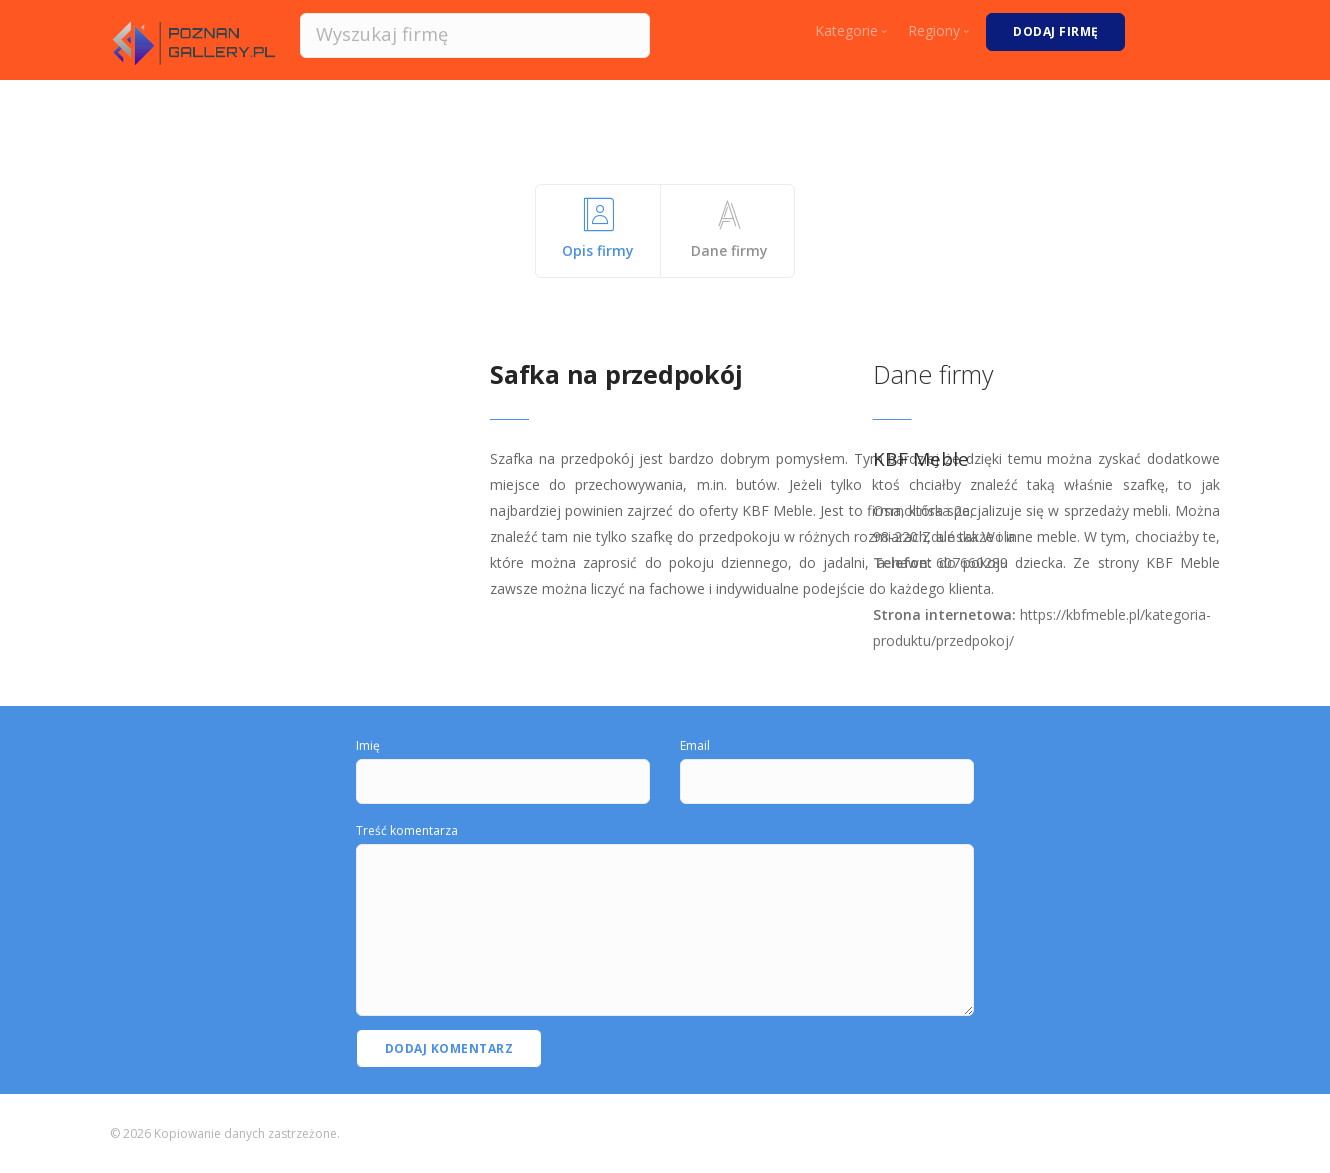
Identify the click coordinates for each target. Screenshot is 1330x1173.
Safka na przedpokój (616, 374)
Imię (368, 745)
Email (695, 745)
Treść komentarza (407, 830)
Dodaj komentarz (449, 1048)
